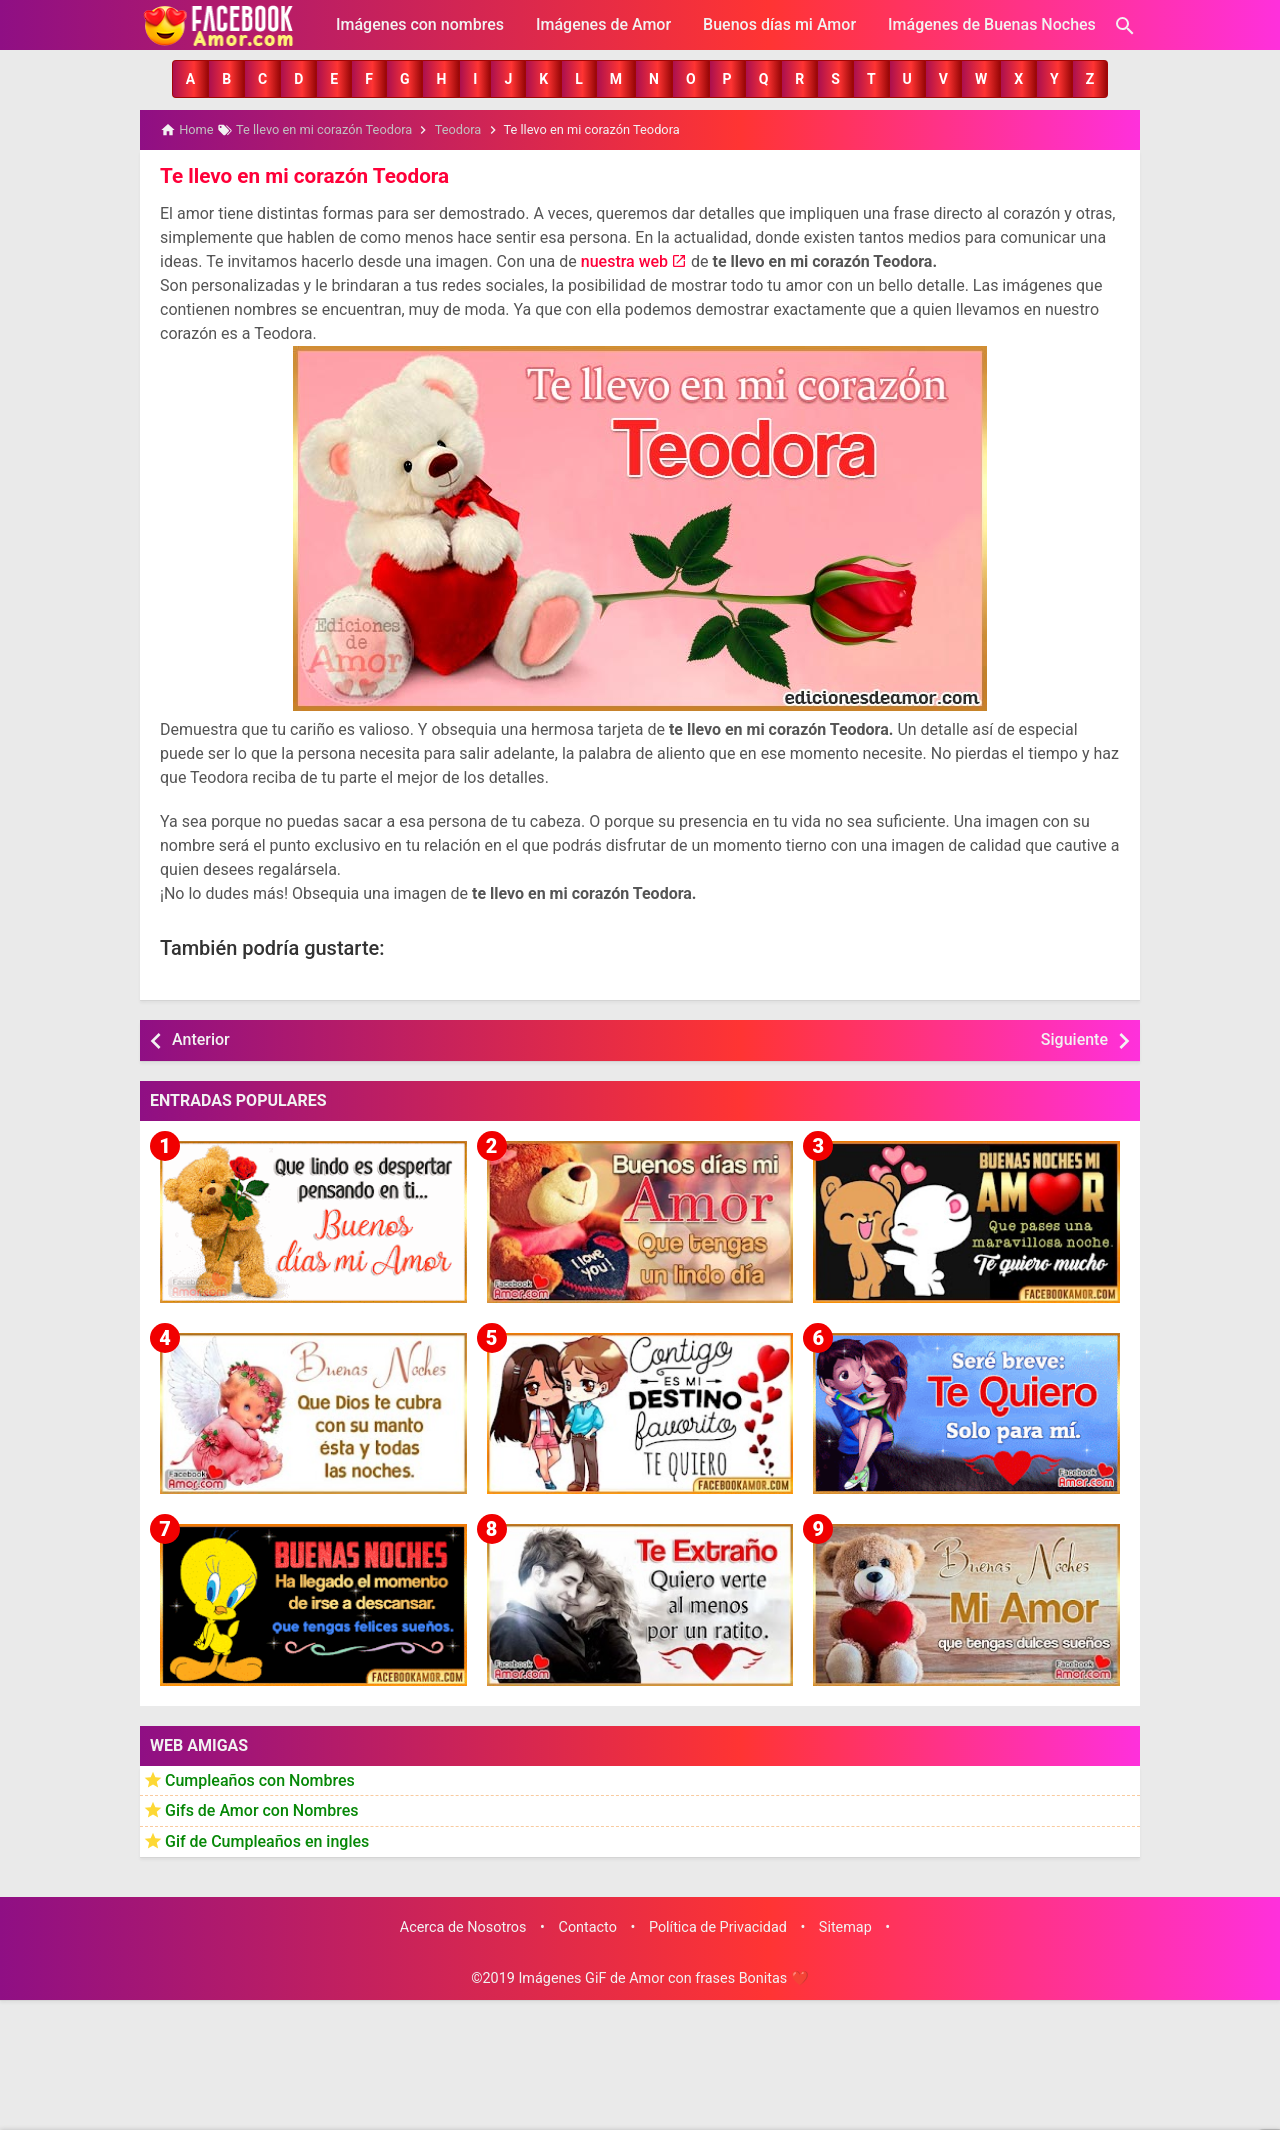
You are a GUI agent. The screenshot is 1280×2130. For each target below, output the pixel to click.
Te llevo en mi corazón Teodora (300, 175)
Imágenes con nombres (420, 24)
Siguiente (1074, 1038)
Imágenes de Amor (603, 24)
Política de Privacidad (718, 1925)
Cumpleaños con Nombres (260, 1778)
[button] (190, 79)
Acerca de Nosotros (463, 1925)
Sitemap (845, 1925)
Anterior (201, 1038)
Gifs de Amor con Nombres (262, 1809)
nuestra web (624, 260)
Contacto (588, 1925)
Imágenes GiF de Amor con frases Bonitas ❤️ (663, 1977)
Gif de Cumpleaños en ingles (267, 1839)
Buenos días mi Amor (779, 24)
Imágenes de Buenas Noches (992, 24)
